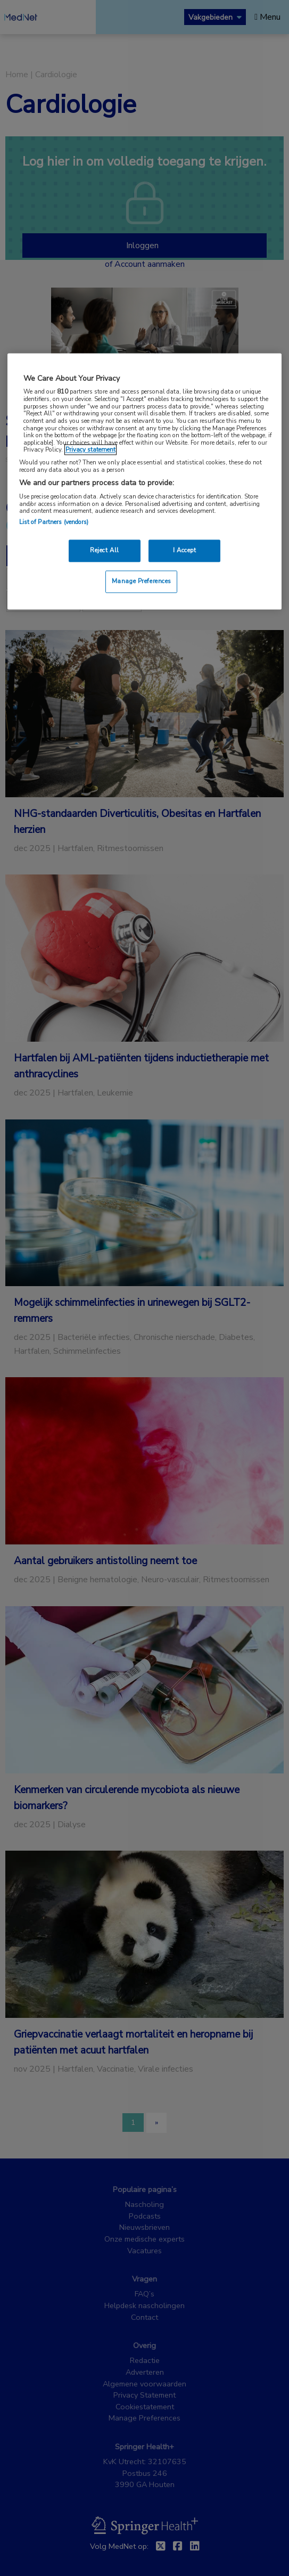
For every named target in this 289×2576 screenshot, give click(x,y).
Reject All (104, 550)
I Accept (184, 550)
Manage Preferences (141, 581)
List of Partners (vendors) (54, 522)
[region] (144, 481)
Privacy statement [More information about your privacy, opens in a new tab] (90, 450)
